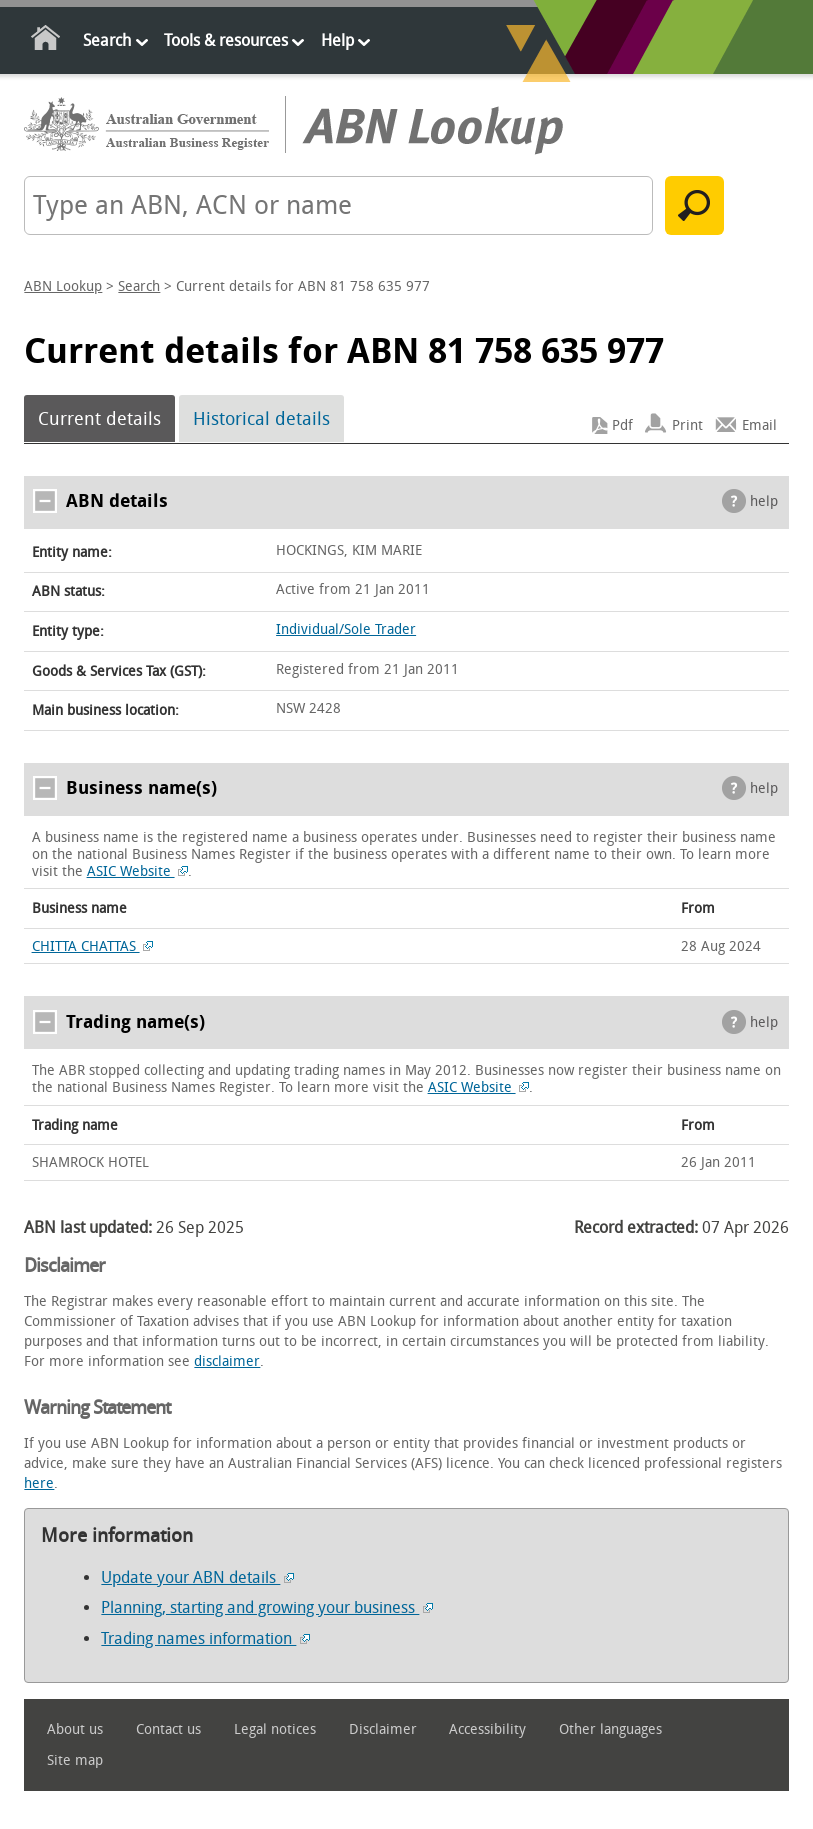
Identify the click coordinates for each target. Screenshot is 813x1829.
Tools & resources (226, 40)
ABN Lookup (63, 286)
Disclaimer (383, 1729)
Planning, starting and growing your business (267, 1607)
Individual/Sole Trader (346, 629)
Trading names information (205, 1638)
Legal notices (275, 1729)
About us (75, 1729)
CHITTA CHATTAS (93, 946)
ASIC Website (138, 871)
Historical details (261, 419)
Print (687, 425)
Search (107, 40)
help (764, 501)
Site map (75, 1760)
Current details (99, 419)
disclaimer (227, 1361)
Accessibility (487, 1729)
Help (337, 40)
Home (46, 41)
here (39, 1483)
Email (759, 425)
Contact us (168, 1729)
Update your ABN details (197, 1577)
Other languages (610, 1729)
